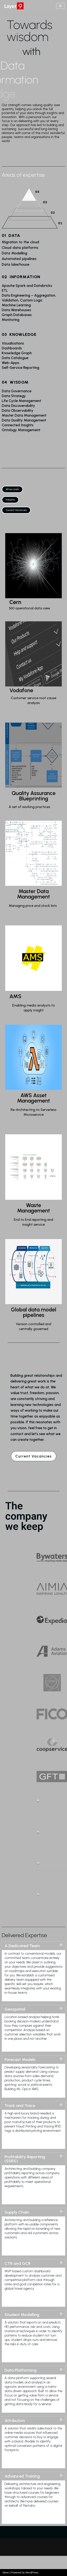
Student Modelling (22, 2314)
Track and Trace (20, 2105)
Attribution (15, 2420)
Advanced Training (22, 2476)
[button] (33, 1946)
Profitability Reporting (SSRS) (25, 2158)
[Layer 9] (13, 5)
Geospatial (15, 2009)
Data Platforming (21, 2370)
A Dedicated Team (22, 1945)
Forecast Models (20, 2059)
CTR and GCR (18, 2263)
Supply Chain (17, 2212)
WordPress (31, 2572)
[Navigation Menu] (60, 6)
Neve (6, 2572)
